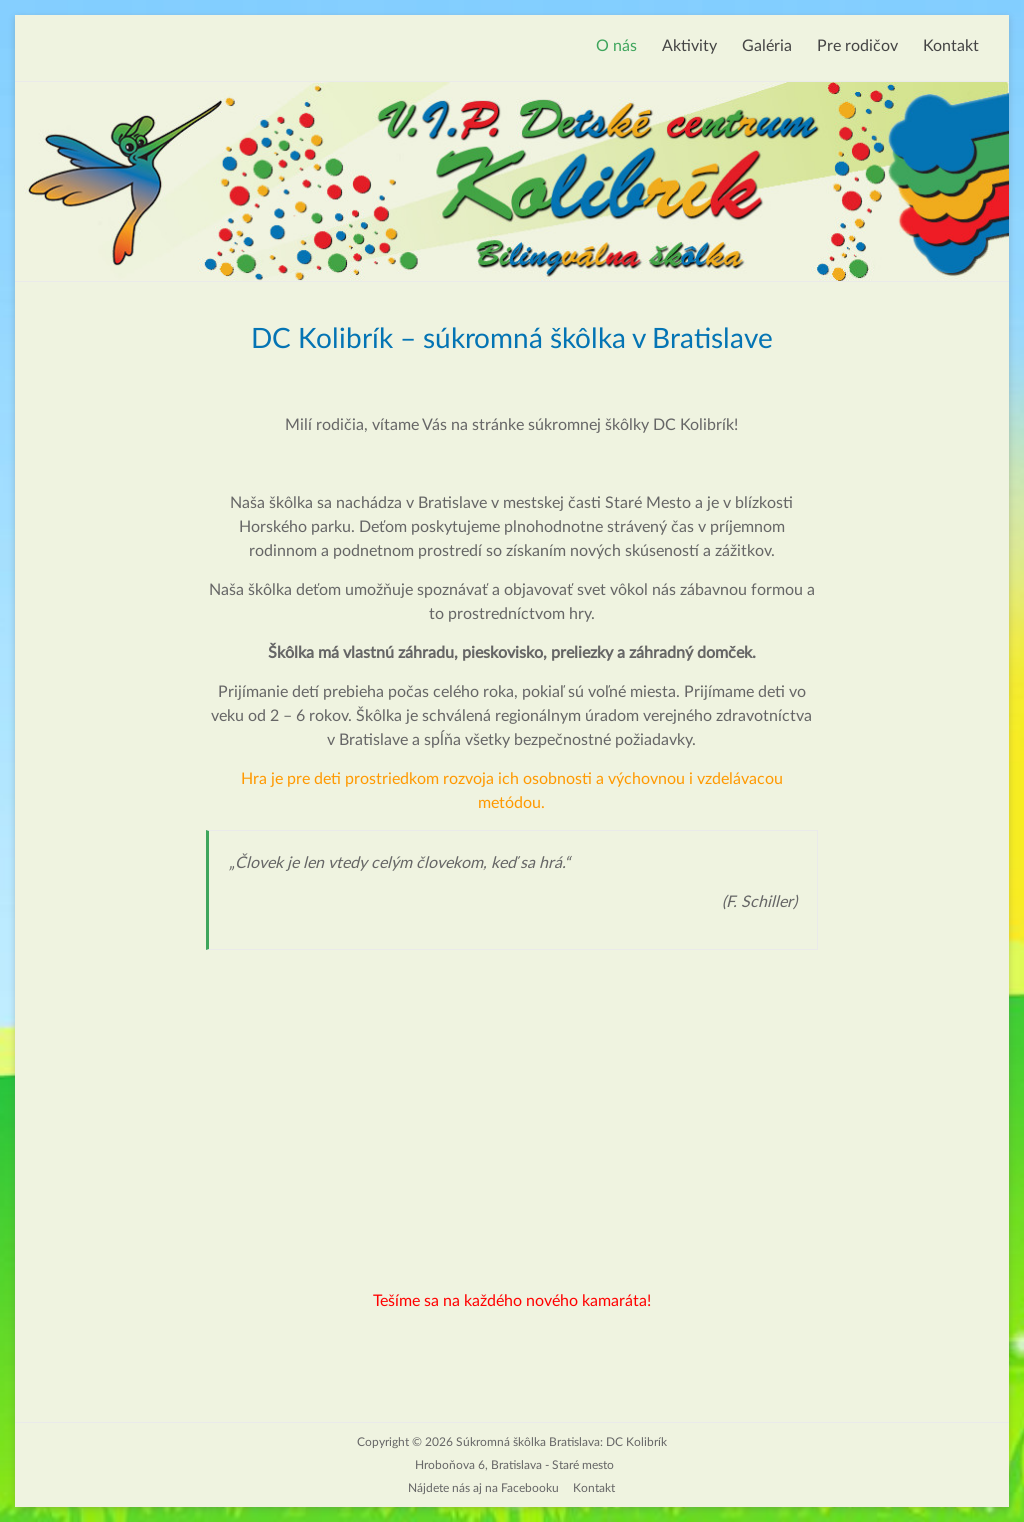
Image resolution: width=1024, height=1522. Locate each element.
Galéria (767, 46)
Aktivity (689, 46)
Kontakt (951, 46)
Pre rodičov (857, 46)
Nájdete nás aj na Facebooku (483, 1488)
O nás (616, 46)
